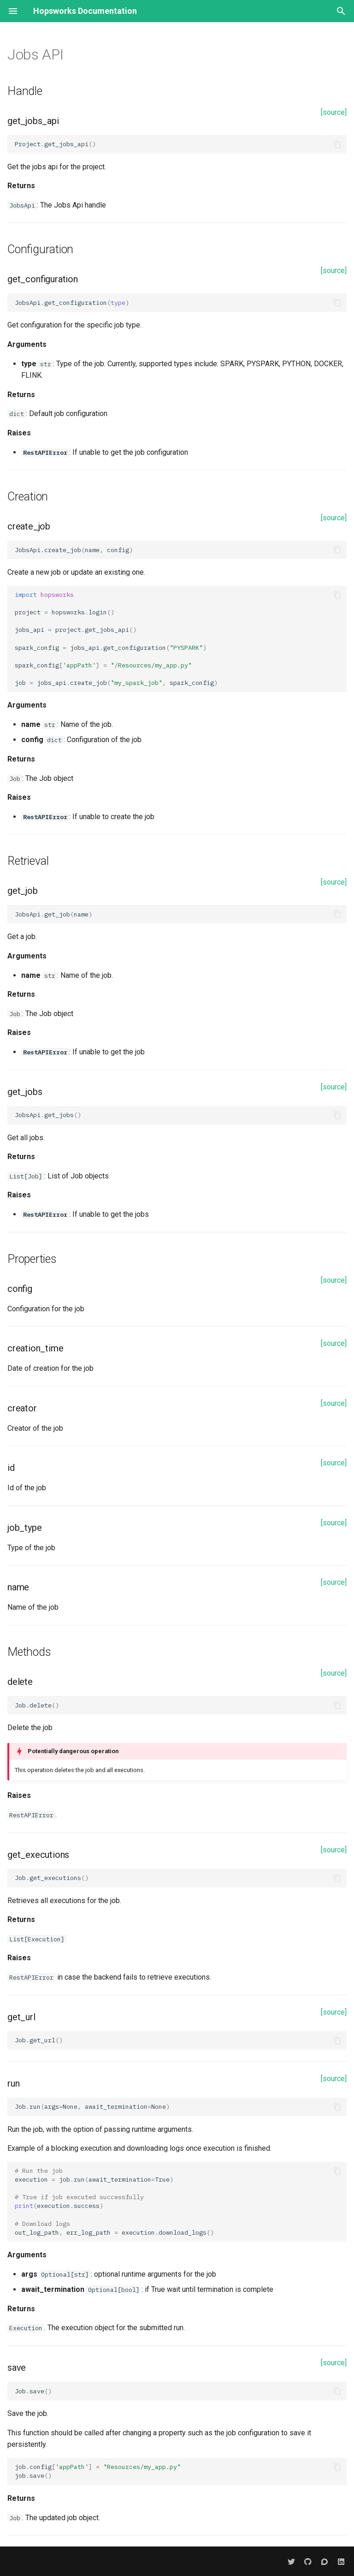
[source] (334, 112)
